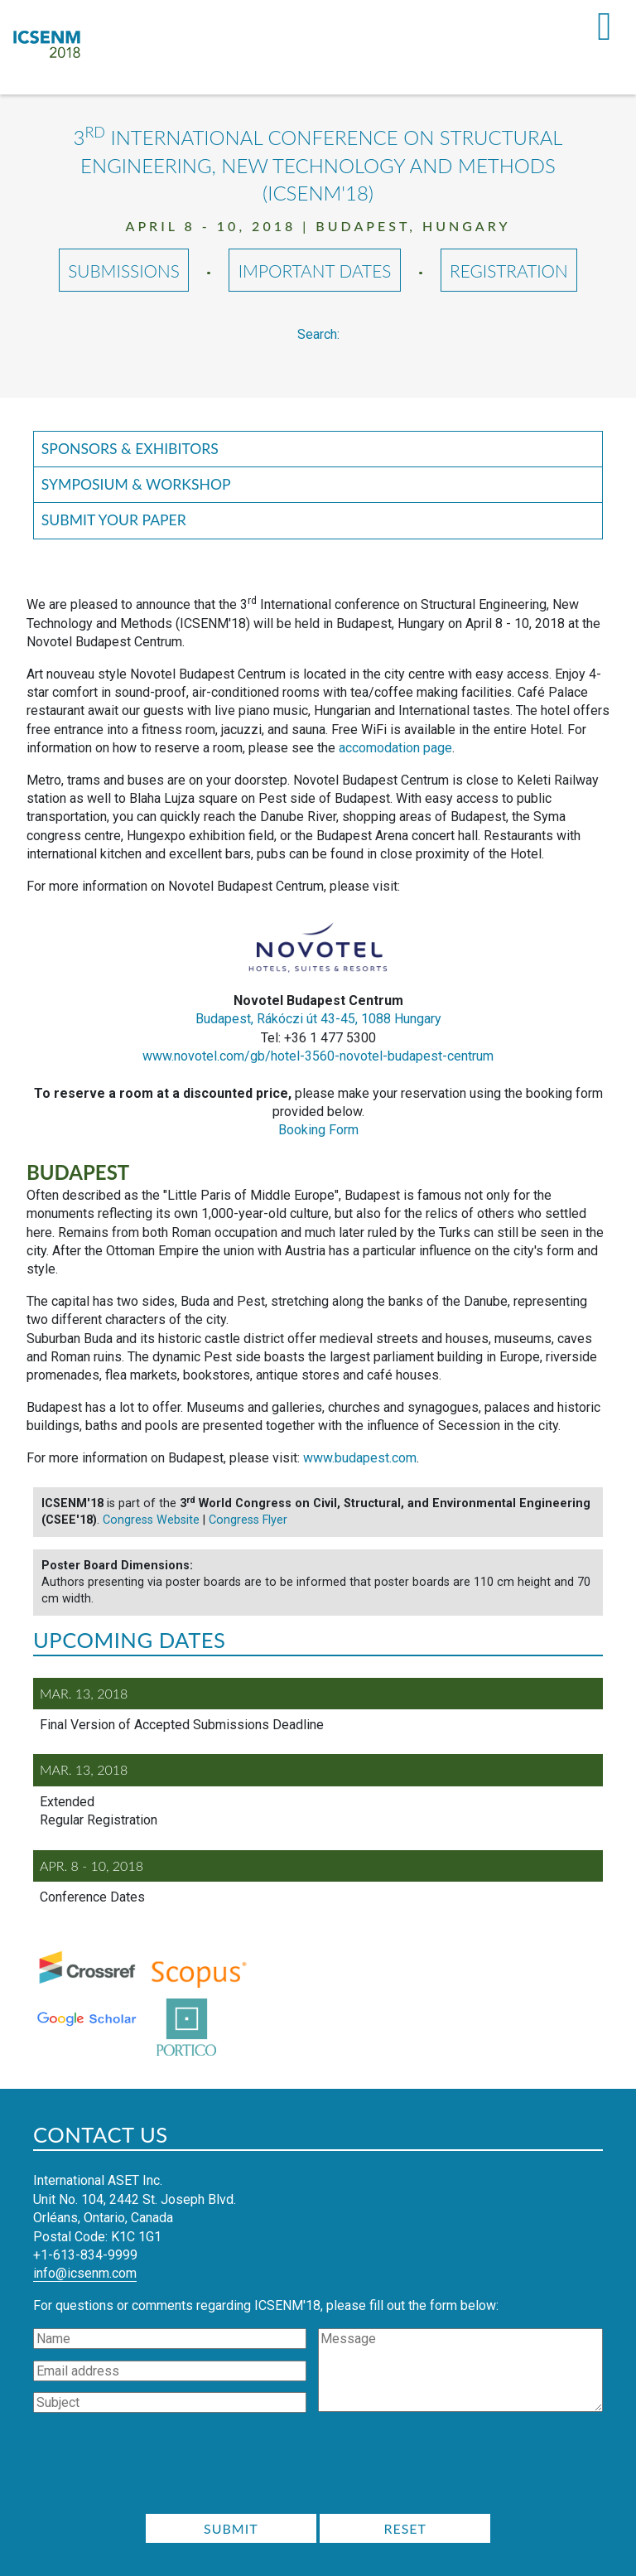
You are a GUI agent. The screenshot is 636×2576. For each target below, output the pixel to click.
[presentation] (318, 2468)
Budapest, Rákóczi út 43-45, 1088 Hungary (318, 1019)
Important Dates (315, 270)
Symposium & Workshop (136, 484)
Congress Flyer (248, 1520)
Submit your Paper (113, 520)
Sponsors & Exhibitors (130, 448)
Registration (509, 270)
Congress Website (151, 1520)
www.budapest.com (360, 1458)
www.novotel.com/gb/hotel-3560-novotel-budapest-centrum (318, 1056)
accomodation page (395, 748)
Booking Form (318, 1130)
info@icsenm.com (85, 2273)
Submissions (124, 270)
